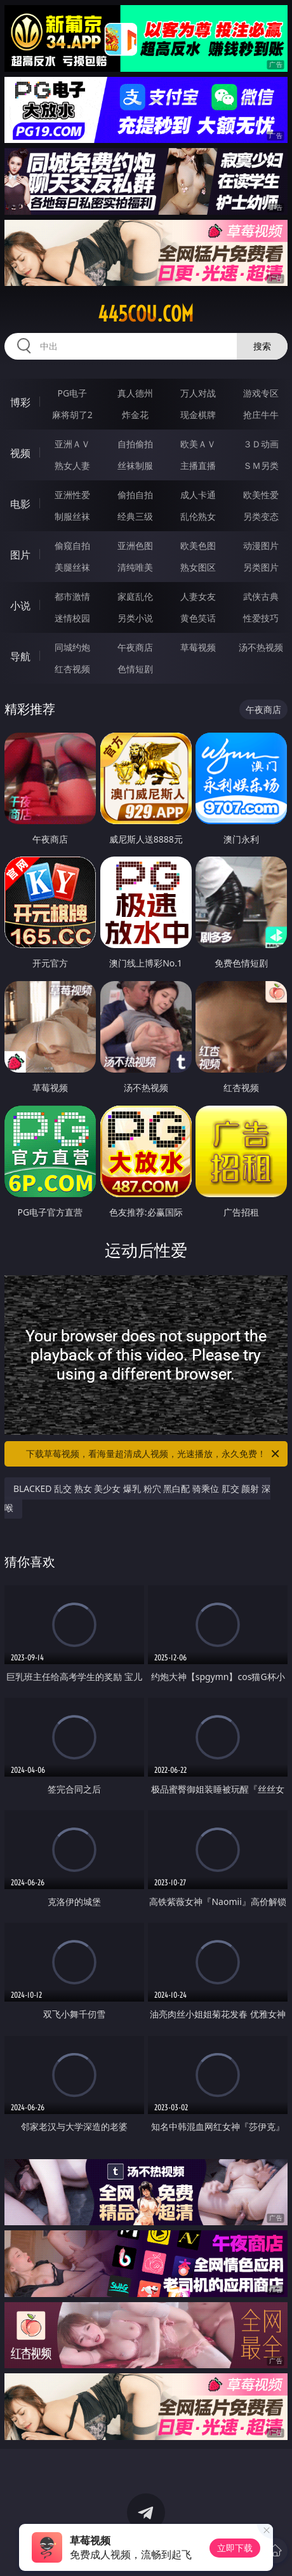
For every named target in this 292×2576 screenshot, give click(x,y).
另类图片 (261, 567)
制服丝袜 (72, 516)
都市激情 (72, 596)
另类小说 (135, 618)
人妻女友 (198, 596)
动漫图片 (261, 545)
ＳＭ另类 (261, 465)
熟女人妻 (72, 465)
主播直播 (198, 465)
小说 (20, 606)
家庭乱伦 (135, 596)
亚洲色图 (135, 545)
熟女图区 (198, 567)
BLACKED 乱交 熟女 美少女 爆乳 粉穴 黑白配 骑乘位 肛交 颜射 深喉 (137, 1498)
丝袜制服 (135, 465)
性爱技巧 (261, 618)
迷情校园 (72, 618)
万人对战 (198, 393)
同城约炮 (72, 647)
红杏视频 (72, 669)
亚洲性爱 (72, 495)
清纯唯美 (135, 567)
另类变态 (261, 516)
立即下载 (235, 2548)
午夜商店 (135, 647)
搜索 (262, 346)
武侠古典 (261, 596)
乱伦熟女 (198, 516)
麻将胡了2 (72, 415)
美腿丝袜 (72, 567)
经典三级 (135, 516)
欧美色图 (198, 545)
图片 (20, 555)
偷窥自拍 (72, 545)
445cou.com (146, 314)
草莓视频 (198, 647)
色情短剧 (135, 669)
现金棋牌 (198, 415)
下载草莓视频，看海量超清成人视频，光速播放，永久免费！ (153, 1453)
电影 (20, 504)
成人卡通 (198, 495)
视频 (20, 453)
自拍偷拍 (135, 444)
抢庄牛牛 (261, 415)
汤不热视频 (261, 647)
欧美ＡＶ (198, 444)
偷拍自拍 (135, 495)
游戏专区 (261, 393)
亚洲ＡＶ (72, 444)
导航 (20, 656)
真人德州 (135, 393)
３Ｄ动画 (261, 444)
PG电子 (73, 393)
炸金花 (135, 415)
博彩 (20, 402)
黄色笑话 (198, 618)
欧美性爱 (261, 495)
